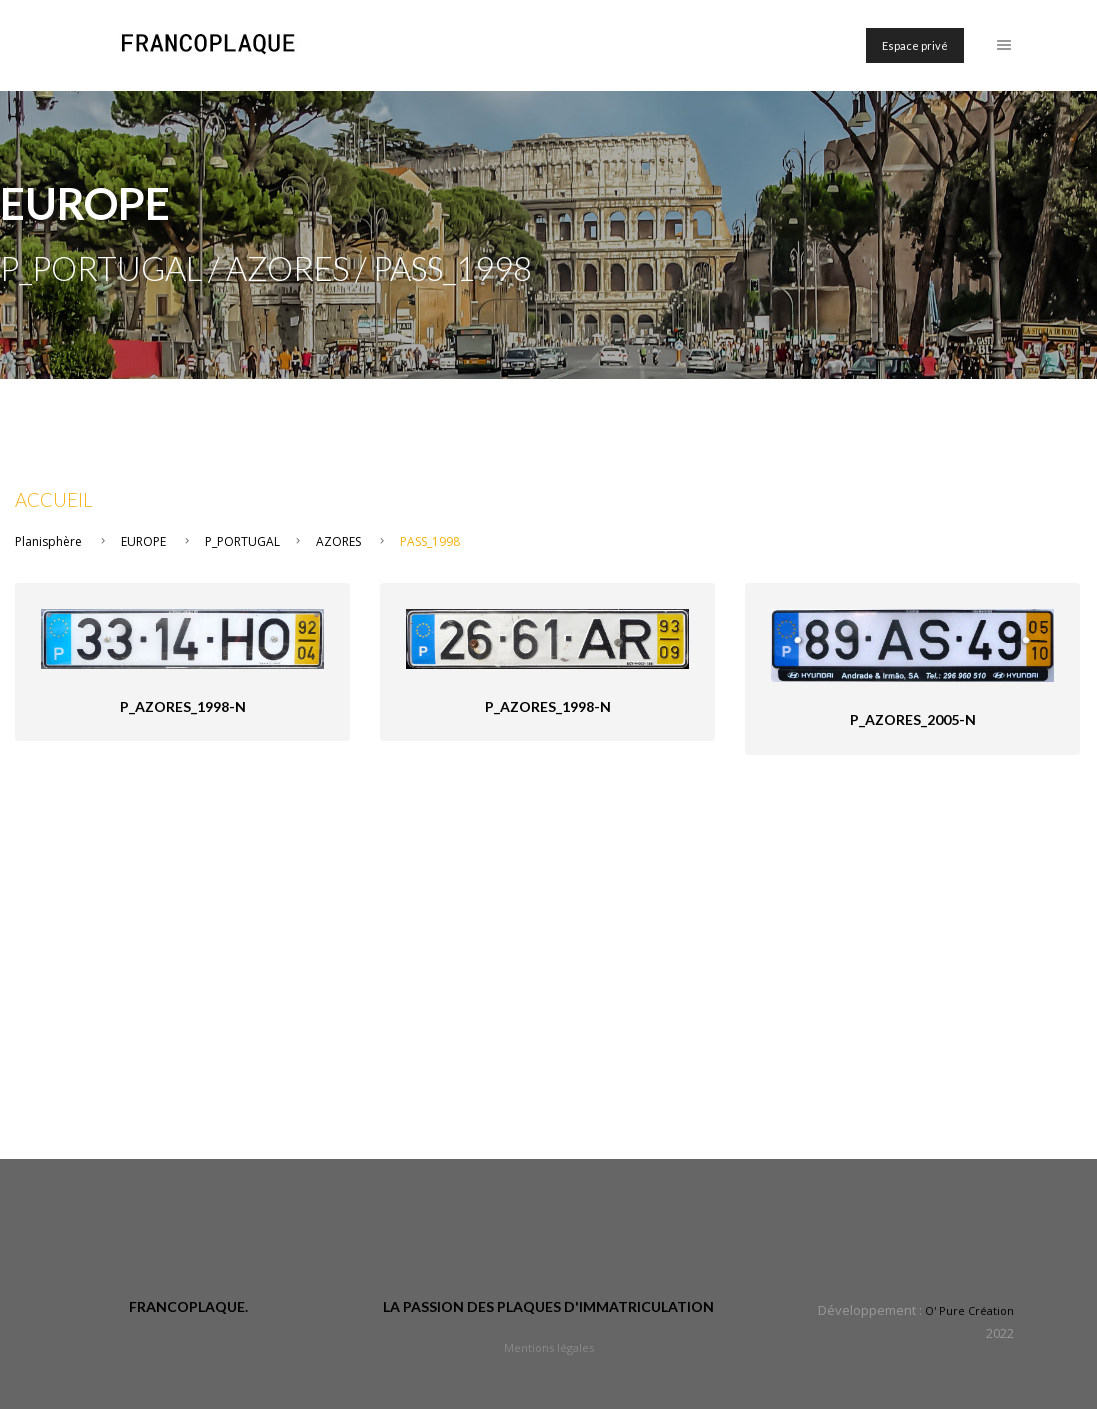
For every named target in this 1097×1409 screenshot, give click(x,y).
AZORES (338, 541)
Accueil (54, 500)
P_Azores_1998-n (183, 706)
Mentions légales (549, 1347)
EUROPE (143, 541)
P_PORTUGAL (242, 541)
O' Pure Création (969, 1310)
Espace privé (915, 45)
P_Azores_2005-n (913, 719)
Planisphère (48, 541)
